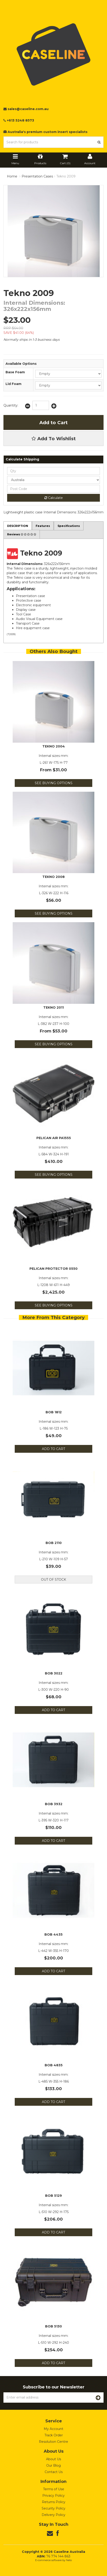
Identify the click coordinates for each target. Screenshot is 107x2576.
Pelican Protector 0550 (53, 1269)
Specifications (69, 526)
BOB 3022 (53, 1673)
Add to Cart (53, 422)
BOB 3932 (53, 1804)
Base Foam (15, 372)
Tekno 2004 (53, 746)
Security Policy (53, 2508)
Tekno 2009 (65, 176)
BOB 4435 (53, 1934)
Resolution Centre (53, 2442)
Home (12, 176)
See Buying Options (53, 783)
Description (17, 526)
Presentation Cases (37, 176)
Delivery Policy (53, 2515)
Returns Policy (53, 2502)
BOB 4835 (54, 2065)
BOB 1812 (54, 1412)
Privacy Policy (53, 2495)
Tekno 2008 (53, 877)
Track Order (53, 2435)
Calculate (53, 498)
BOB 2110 (54, 1543)
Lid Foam (13, 384)
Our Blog (53, 2465)
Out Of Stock (53, 1579)
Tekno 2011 (53, 1007)
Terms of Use (53, 2489)
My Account (53, 2429)
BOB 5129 (53, 2196)
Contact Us (54, 2472)
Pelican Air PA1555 (53, 1138)
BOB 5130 (53, 2326)
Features (43, 526)
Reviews (21, 534)
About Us (53, 2459)
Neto (69, 2560)
